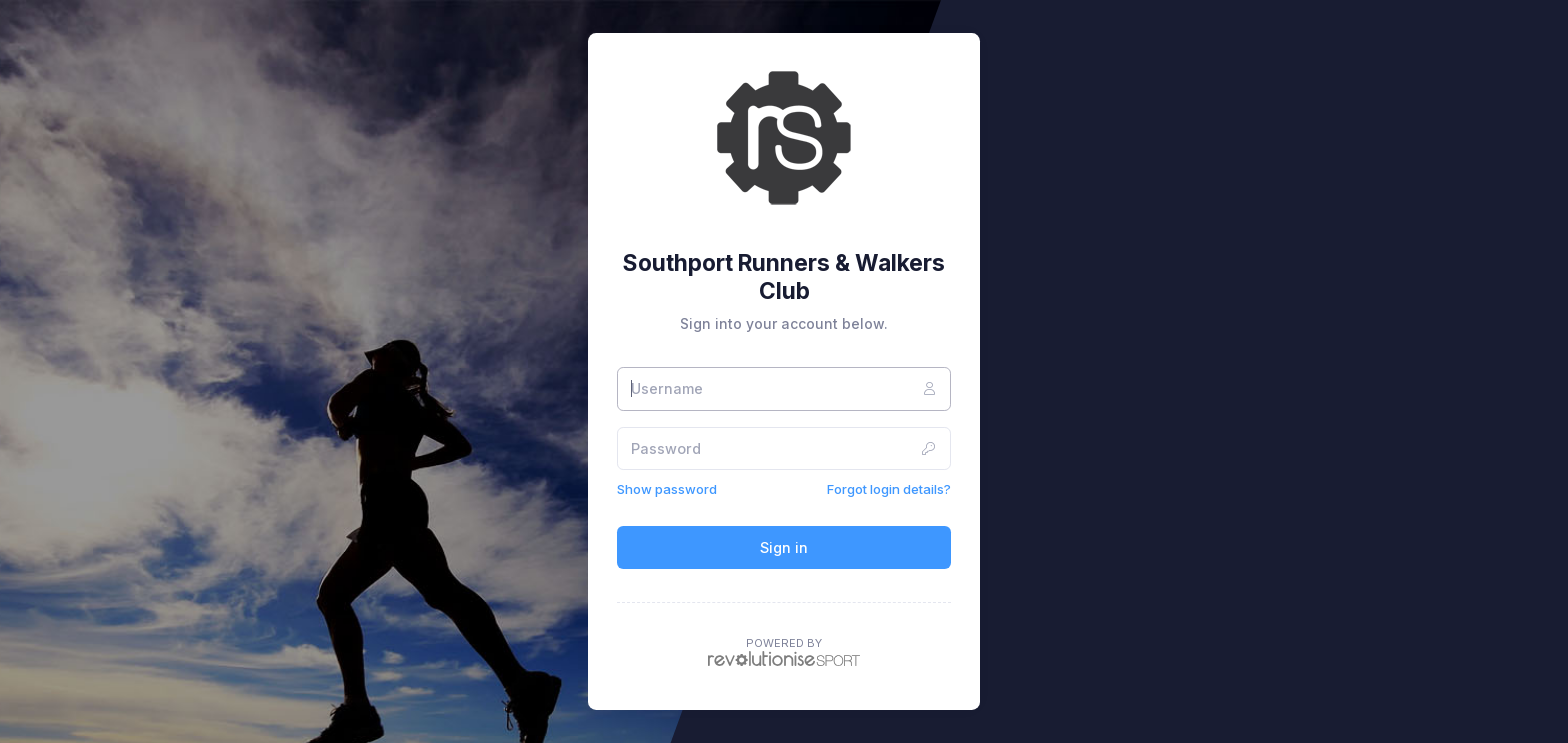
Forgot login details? (889, 489)
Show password (667, 489)
